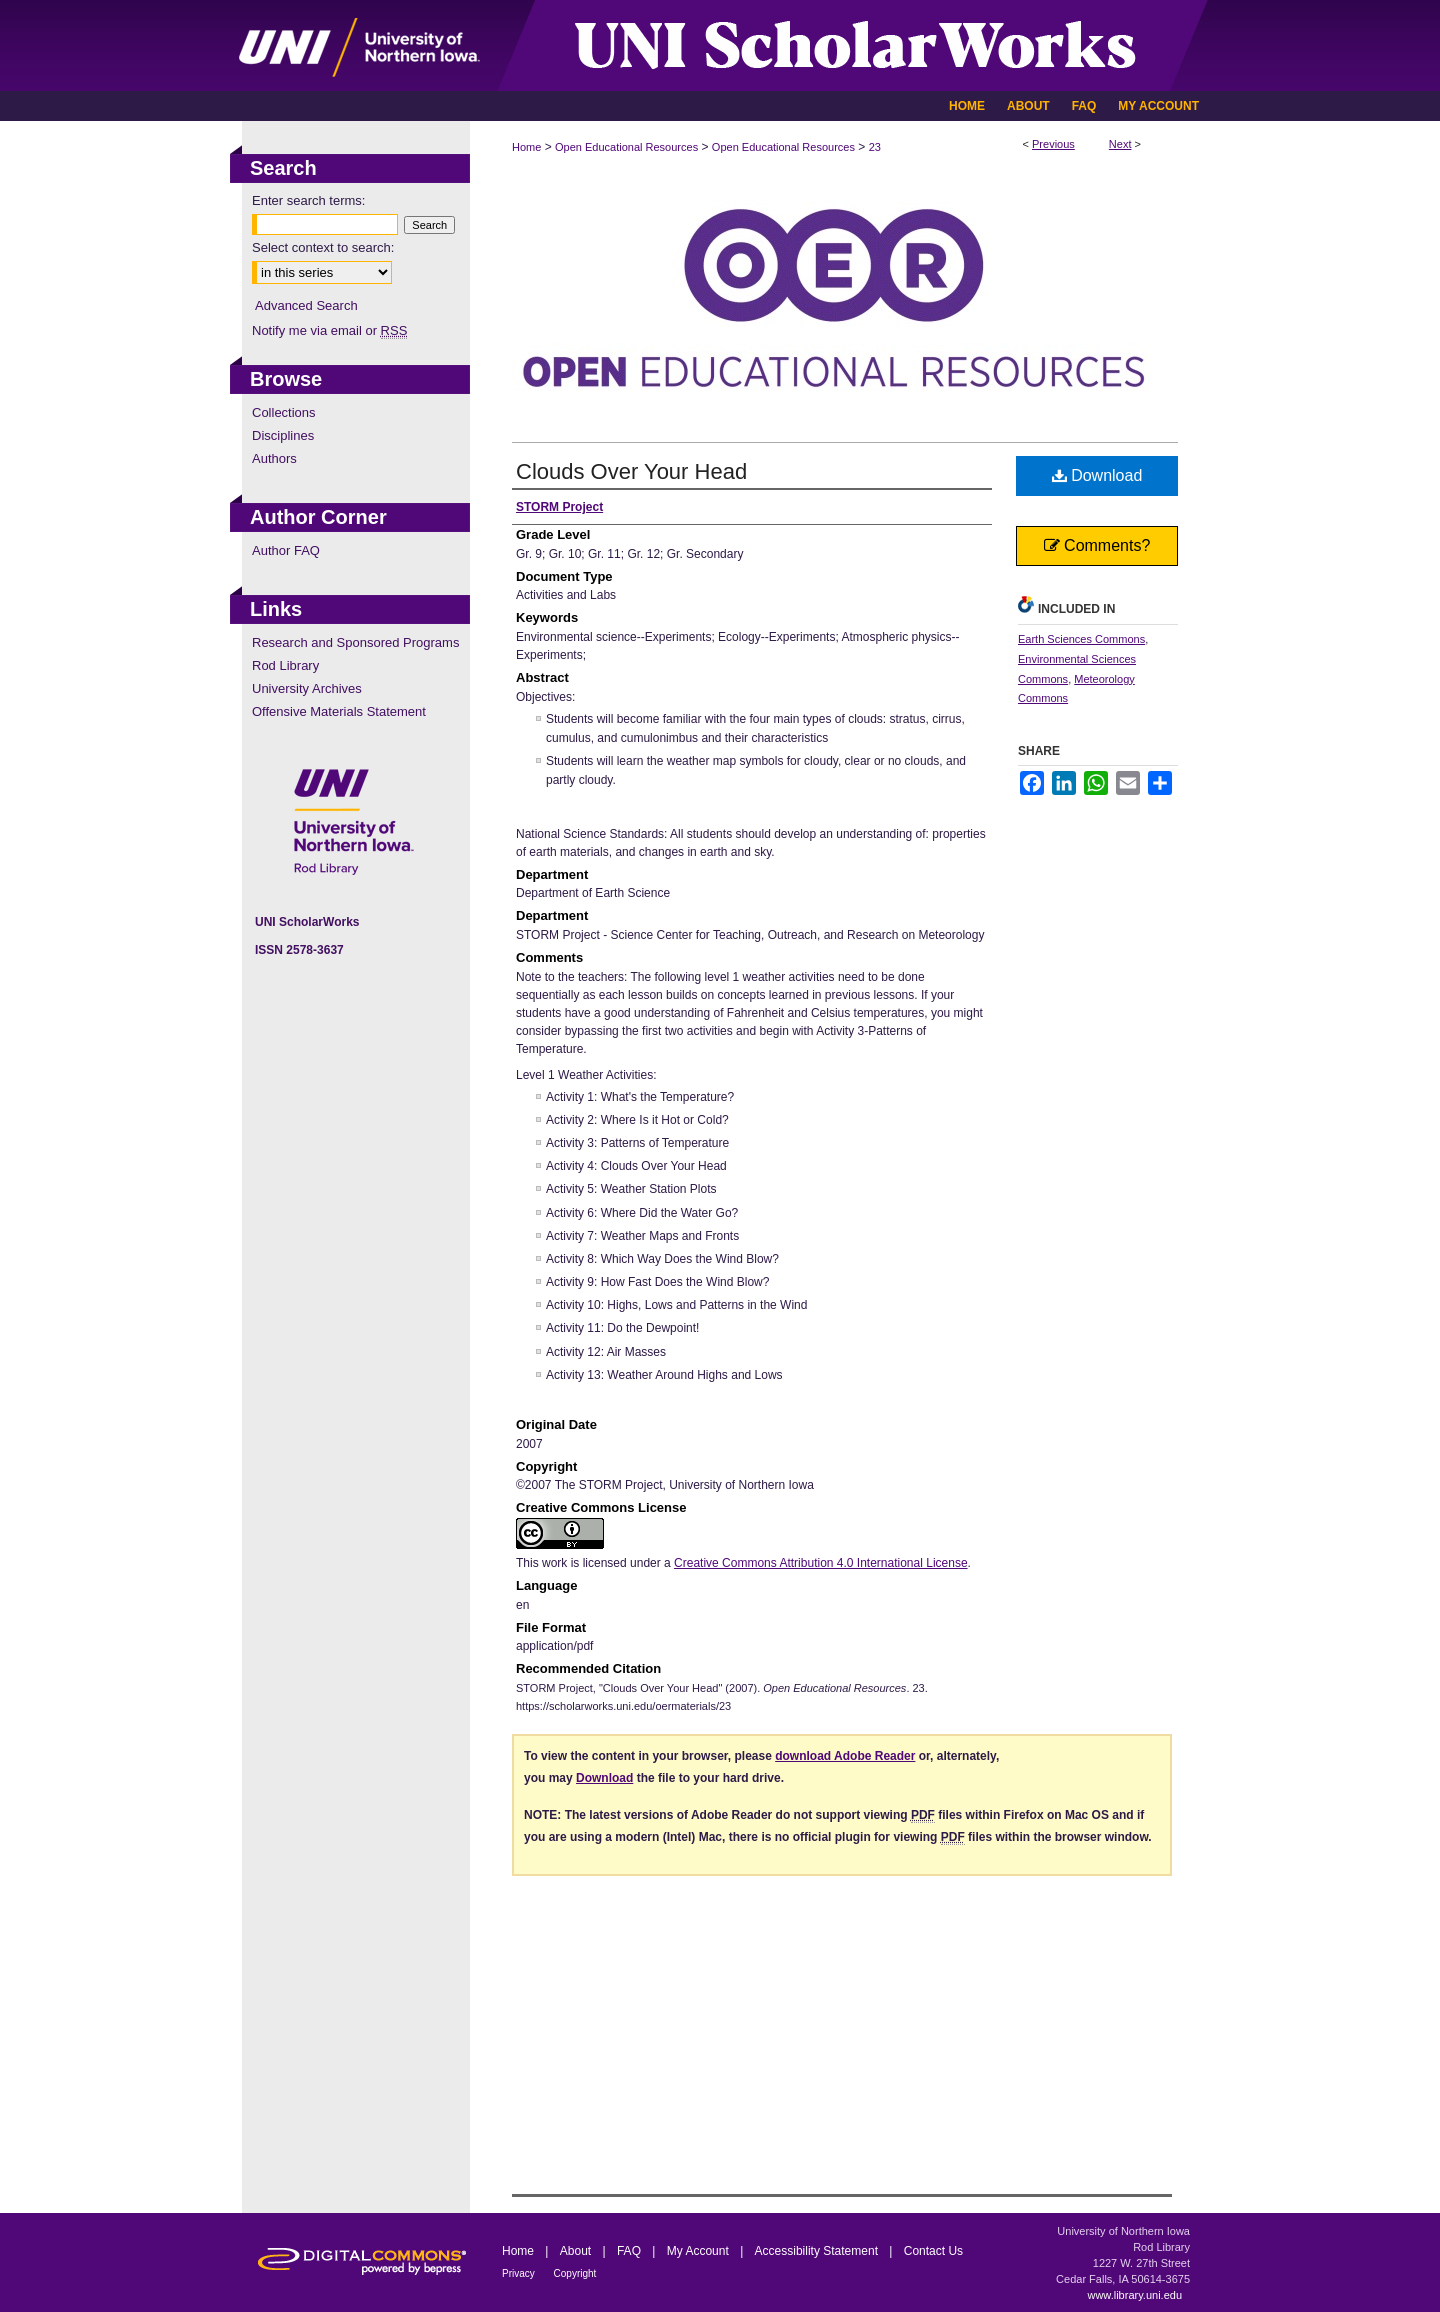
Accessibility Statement (818, 2251)
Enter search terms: (308, 200)
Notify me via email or (329, 330)
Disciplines (283, 435)
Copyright (575, 2273)
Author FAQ (286, 550)
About (577, 2251)
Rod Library (285, 665)
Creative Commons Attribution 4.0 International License (821, 1563)
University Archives (307, 688)
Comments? (1097, 545)
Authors (274, 458)
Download (1097, 475)
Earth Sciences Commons (1081, 639)
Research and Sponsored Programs (355, 642)
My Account (699, 2251)
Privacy (520, 2273)
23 (875, 147)
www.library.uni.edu (1134, 2295)
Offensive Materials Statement (339, 711)
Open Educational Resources (626, 147)
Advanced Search (306, 305)
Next (1120, 144)
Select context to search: (323, 247)
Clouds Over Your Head (631, 471)
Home (526, 147)
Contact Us (933, 2251)
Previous (1053, 144)
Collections (284, 412)
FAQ (630, 2251)
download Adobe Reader (845, 1756)
